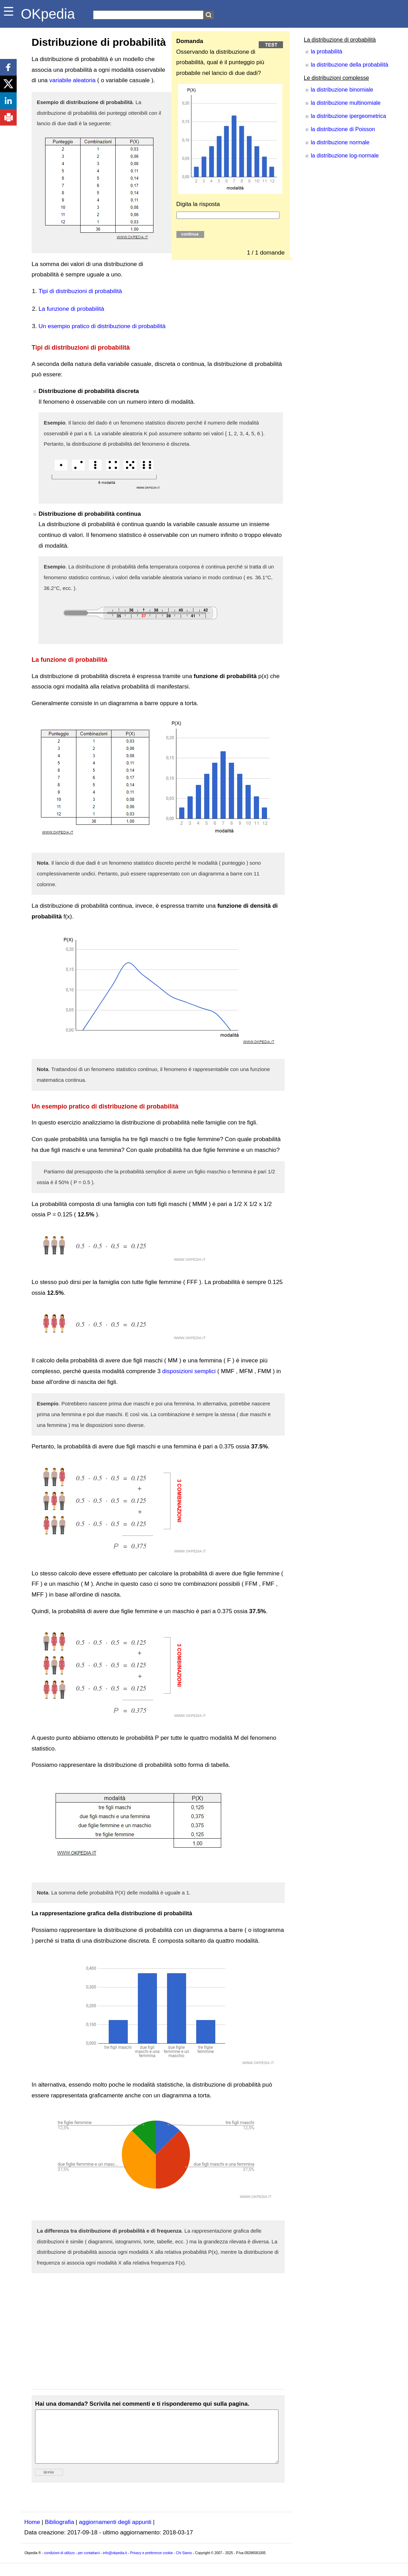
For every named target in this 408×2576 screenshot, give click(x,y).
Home (32, 2532)
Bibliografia (59, 2532)
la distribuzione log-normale (345, 156)
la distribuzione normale (340, 142)
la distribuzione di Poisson (343, 129)
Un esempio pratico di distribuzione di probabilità (102, 326)
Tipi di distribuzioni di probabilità (80, 291)
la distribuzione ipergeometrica (348, 116)
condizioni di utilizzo (59, 2563)
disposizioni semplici (189, 1371)
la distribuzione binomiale (342, 90)
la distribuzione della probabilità (349, 65)
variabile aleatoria (72, 80)
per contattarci (89, 2563)
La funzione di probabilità (71, 309)
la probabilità (326, 51)
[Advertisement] (158, 2331)
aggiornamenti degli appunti (115, 2532)
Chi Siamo (184, 2563)
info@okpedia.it (115, 2563)
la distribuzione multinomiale (346, 103)
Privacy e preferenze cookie (151, 2563)
